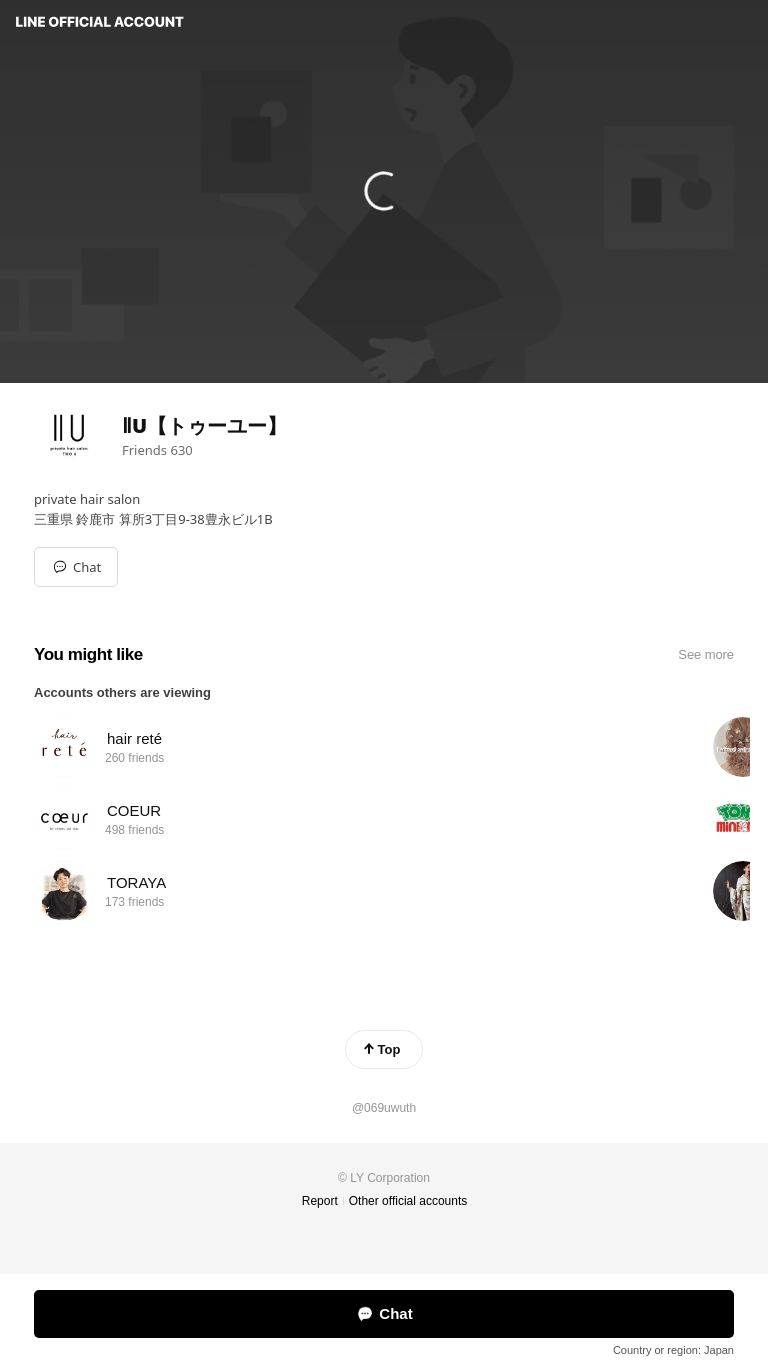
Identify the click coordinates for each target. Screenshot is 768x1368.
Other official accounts (408, 1201)
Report (320, 1201)
